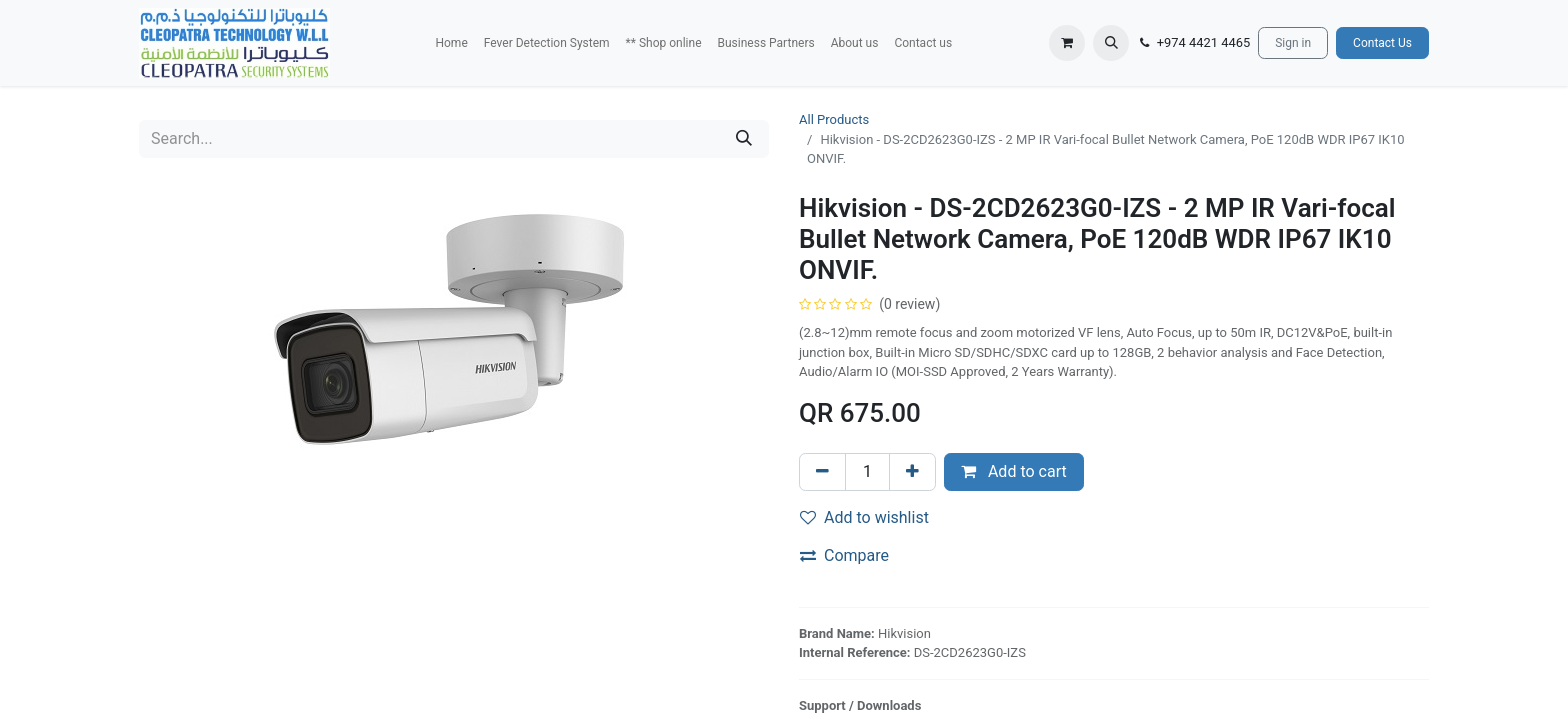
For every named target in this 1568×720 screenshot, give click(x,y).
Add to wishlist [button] (864, 517)
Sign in (1293, 43)
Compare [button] (844, 555)
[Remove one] (822, 472)
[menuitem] (451, 43)
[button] (1111, 43)
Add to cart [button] (1014, 471)
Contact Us (1382, 43)
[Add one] (912, 472)
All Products (834, 119)
